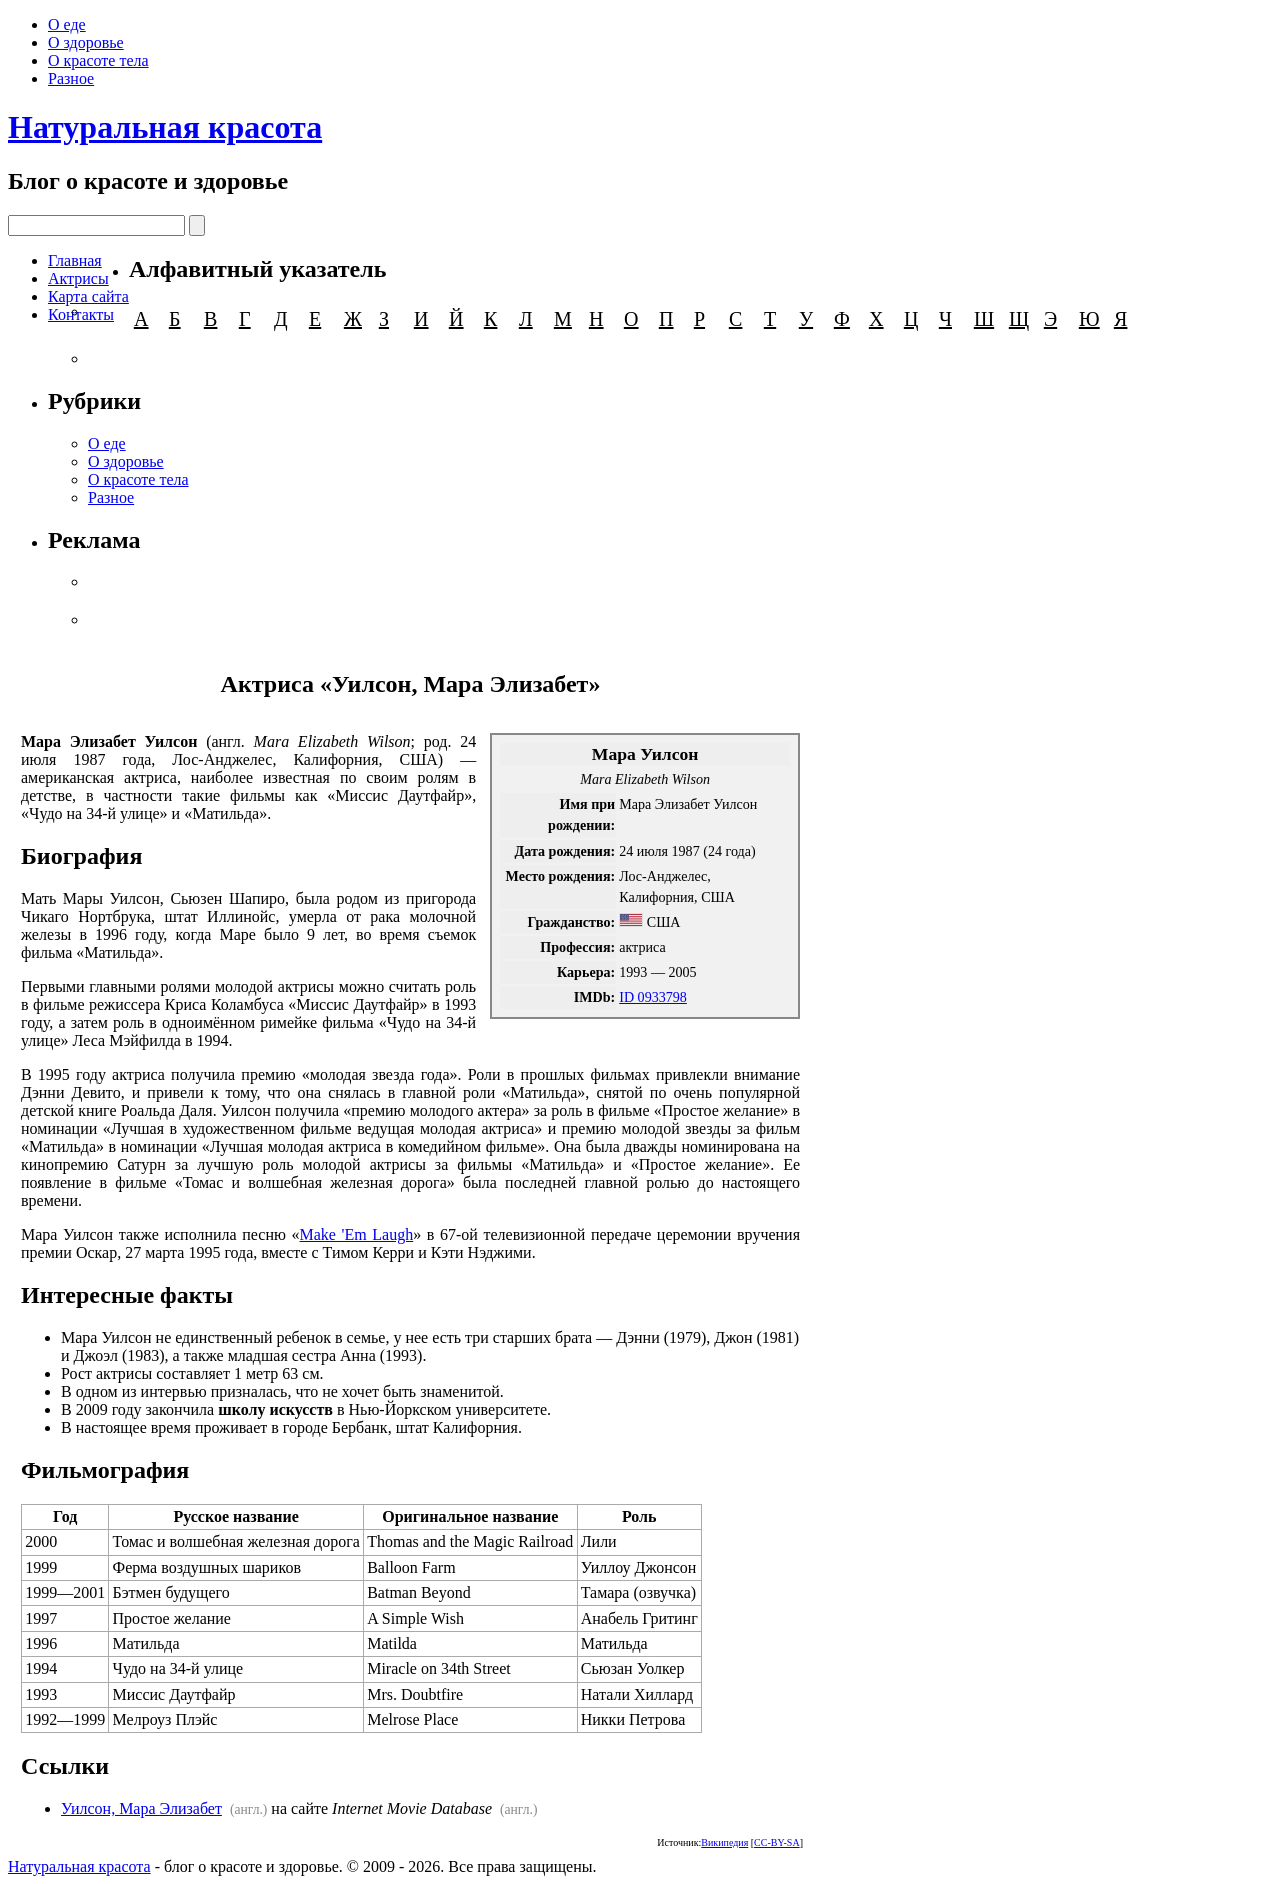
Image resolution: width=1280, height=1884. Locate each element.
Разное (71, 78)
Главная (75, 260)
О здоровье (86, 42)
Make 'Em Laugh (357, 1234)
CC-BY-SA (777, 1842)
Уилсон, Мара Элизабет (141, 1808)
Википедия (724, 1842)
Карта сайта (88, 296)
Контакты (81, 314)
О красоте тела (98, 60)
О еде (67, 24)
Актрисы (78, 278)
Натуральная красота (165, 127)
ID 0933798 (653, 997)
